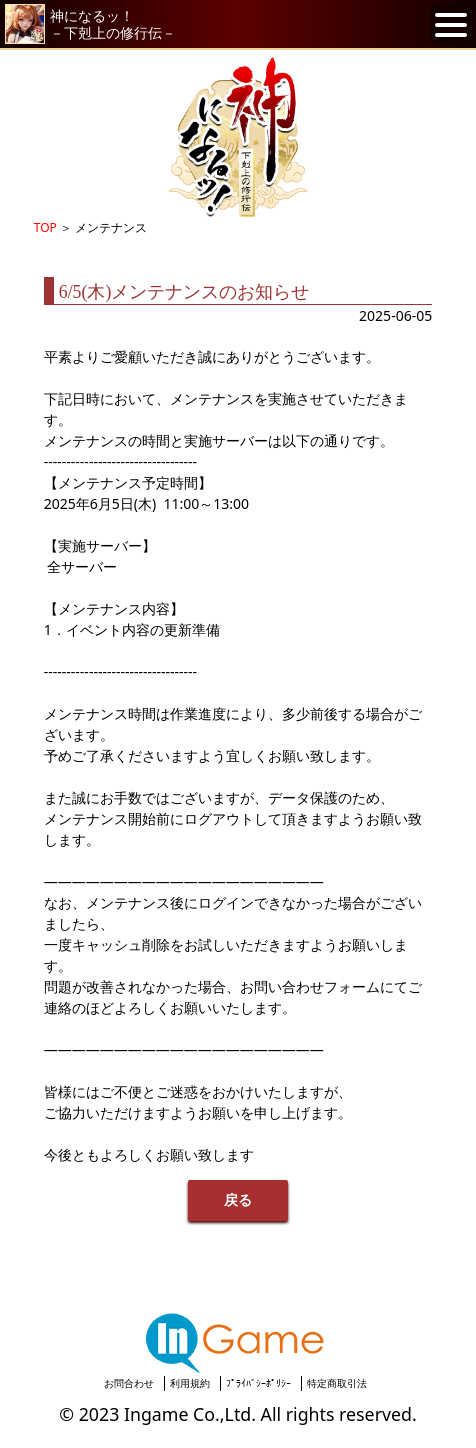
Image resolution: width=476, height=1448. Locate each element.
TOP (45, 227)
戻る (238, 1200)
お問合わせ (129, 1383)
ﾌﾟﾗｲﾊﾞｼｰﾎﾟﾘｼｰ (258, 1383)
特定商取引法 (337, 1383)
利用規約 (190, 1383)
